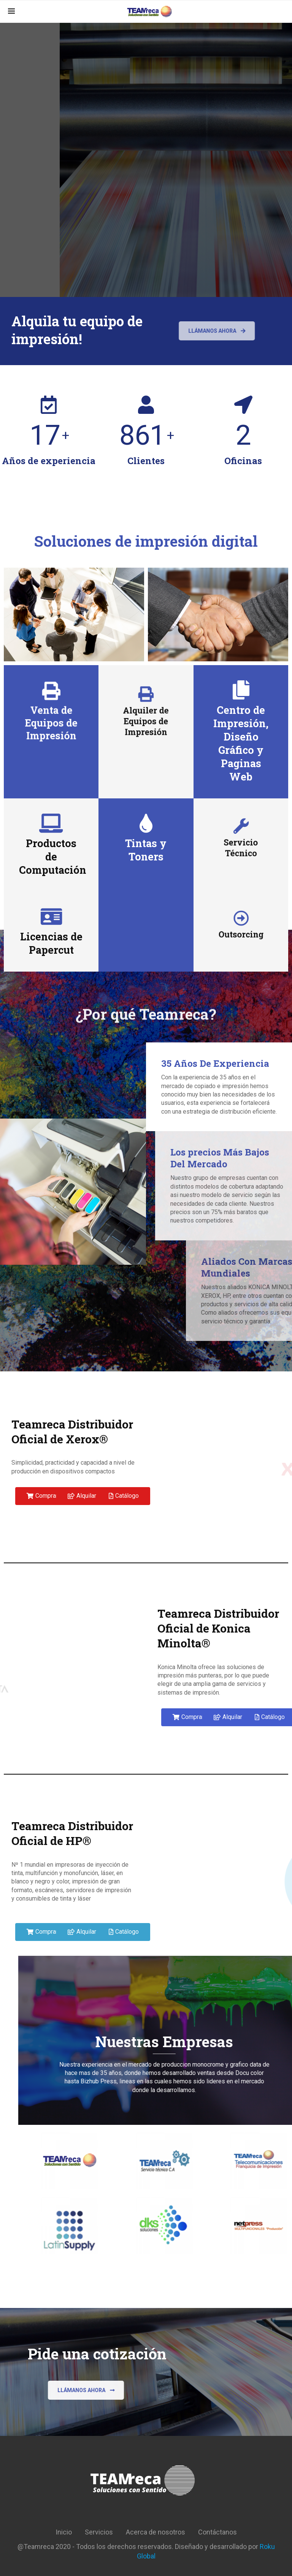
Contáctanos (217, 2532)
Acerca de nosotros (155, 2532)
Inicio (64, 2532)
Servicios (99, 2532)
